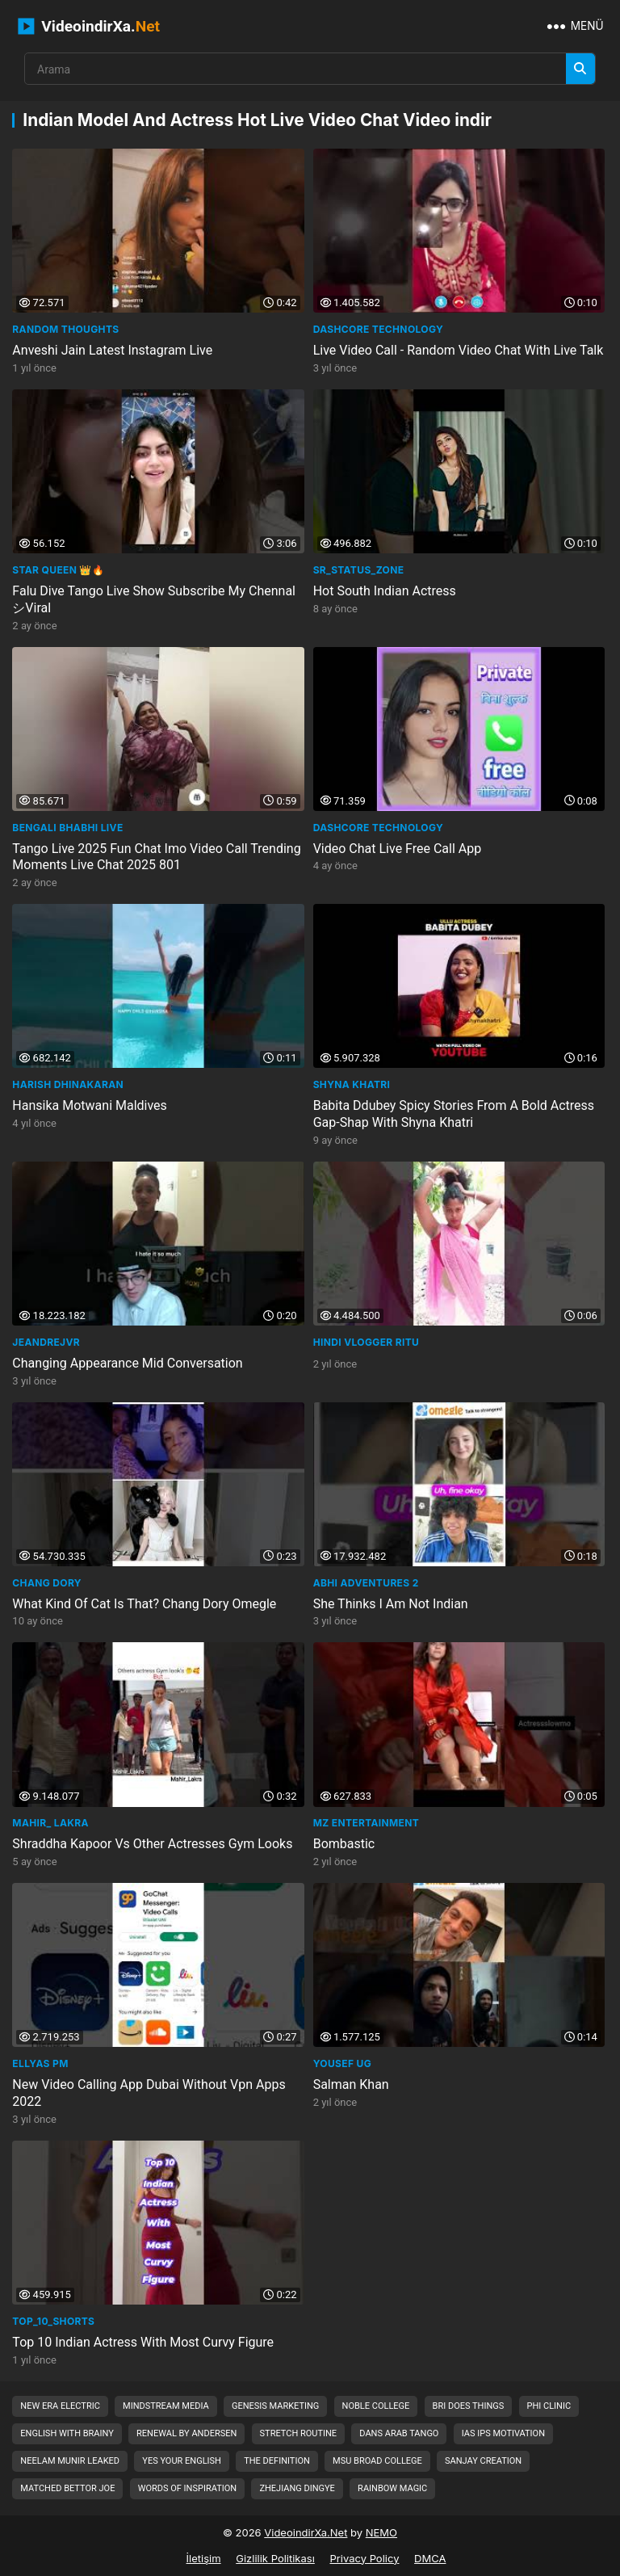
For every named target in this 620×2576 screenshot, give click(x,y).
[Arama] (580, 68)
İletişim (203, 2558)
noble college (376, 2406)
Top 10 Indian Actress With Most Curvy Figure (143, 2342)
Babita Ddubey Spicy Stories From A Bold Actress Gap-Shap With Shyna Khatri (453, 1114)
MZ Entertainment (366, 1823)
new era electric (59, 2406)
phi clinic (549, 2406)
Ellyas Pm (40, 2063)
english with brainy (66, 2433)
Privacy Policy (364, 2558)
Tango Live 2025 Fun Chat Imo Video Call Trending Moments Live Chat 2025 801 (156, 857)
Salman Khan (351, 2084)
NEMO (381, 2532)
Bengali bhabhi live (67, 828)
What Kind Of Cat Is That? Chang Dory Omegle (144, 1604)
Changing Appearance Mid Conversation (127, 1363)
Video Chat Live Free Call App (397, 848)
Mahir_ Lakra (50, 1823)
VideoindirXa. (89, 26)
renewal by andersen (186, 2433)
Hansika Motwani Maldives (89, 1105)
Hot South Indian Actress (384, 591)
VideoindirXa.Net (305, 2532)
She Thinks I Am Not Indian (390, 1604)
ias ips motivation (503, 2433)
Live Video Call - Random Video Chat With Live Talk (458, 350)
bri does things (469, 2406)
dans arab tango (398, 2433)
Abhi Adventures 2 (366, 1583)
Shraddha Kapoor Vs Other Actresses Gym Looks (152, 1843)
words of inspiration (187, 2488)
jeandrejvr (46, 1342)
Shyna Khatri (352, 1084)
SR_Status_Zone (358, 570)
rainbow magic (392, 2488)
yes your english (181, 2461)
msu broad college (377, 2461)
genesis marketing (275, 2406)
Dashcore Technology (378, 329)
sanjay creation (483, 2461)
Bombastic (344, 1843)
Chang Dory (47, 1583)
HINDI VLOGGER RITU (366, 1342)
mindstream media (166, 2406)
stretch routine (298, 2433)
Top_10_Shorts (53, 2321)
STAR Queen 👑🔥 (58, 570)
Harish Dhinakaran (68, 1084)
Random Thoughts (65, 329)
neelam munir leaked (69, 2461)
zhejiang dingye (297, 2488)
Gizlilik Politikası (275, 2558)
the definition (277, 2461)
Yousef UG (342, 2063)
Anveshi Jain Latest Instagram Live (112, 350)
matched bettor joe (67, 2488)
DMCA (430, 2558)
